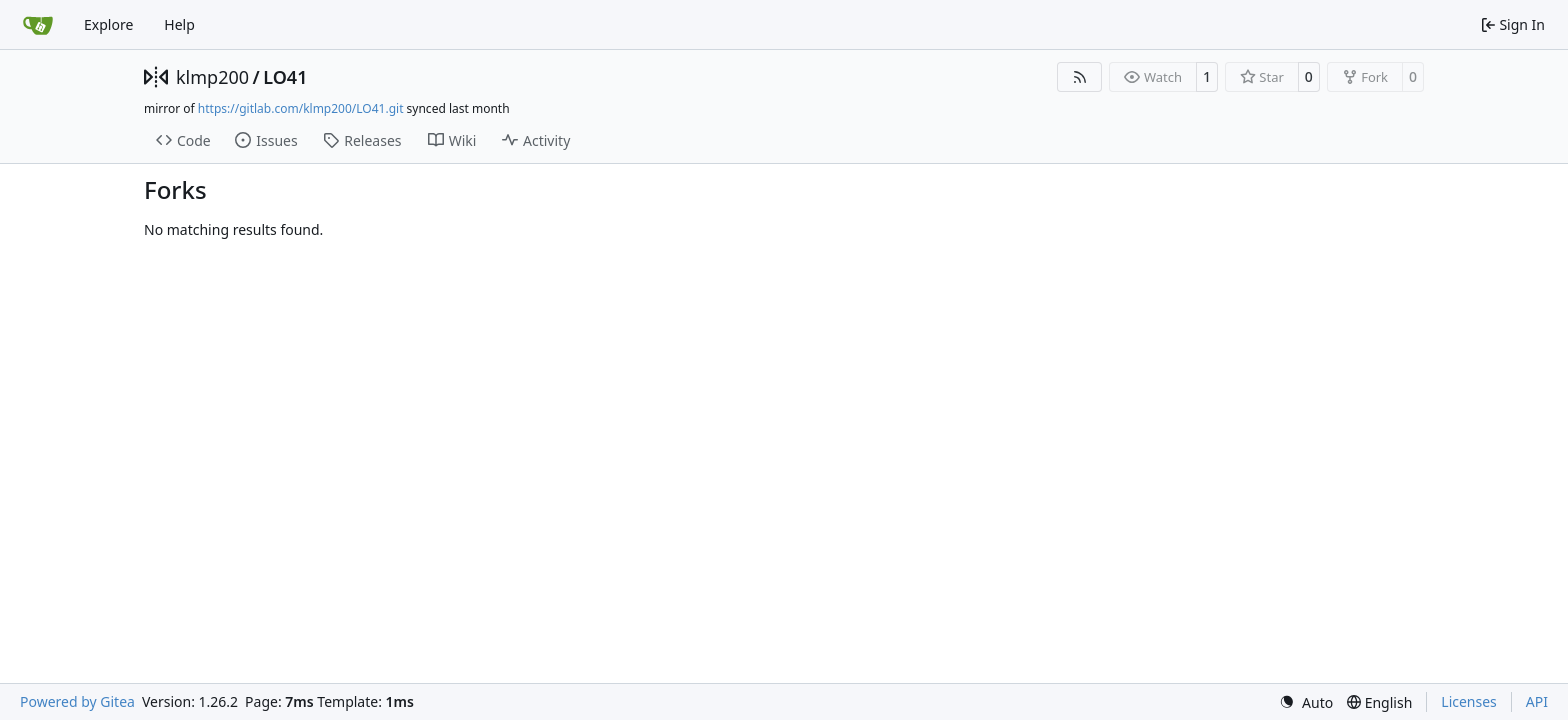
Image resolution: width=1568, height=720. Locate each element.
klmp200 (212, 77)
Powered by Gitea (77, 701)
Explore (108, 24)
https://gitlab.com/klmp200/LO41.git (301, 108)
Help (179, 24)
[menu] (1306, 702)
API (1537, 701)
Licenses (1469, 701)
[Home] (38, 25)
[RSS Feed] (1080, 77)
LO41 (285, 77)
